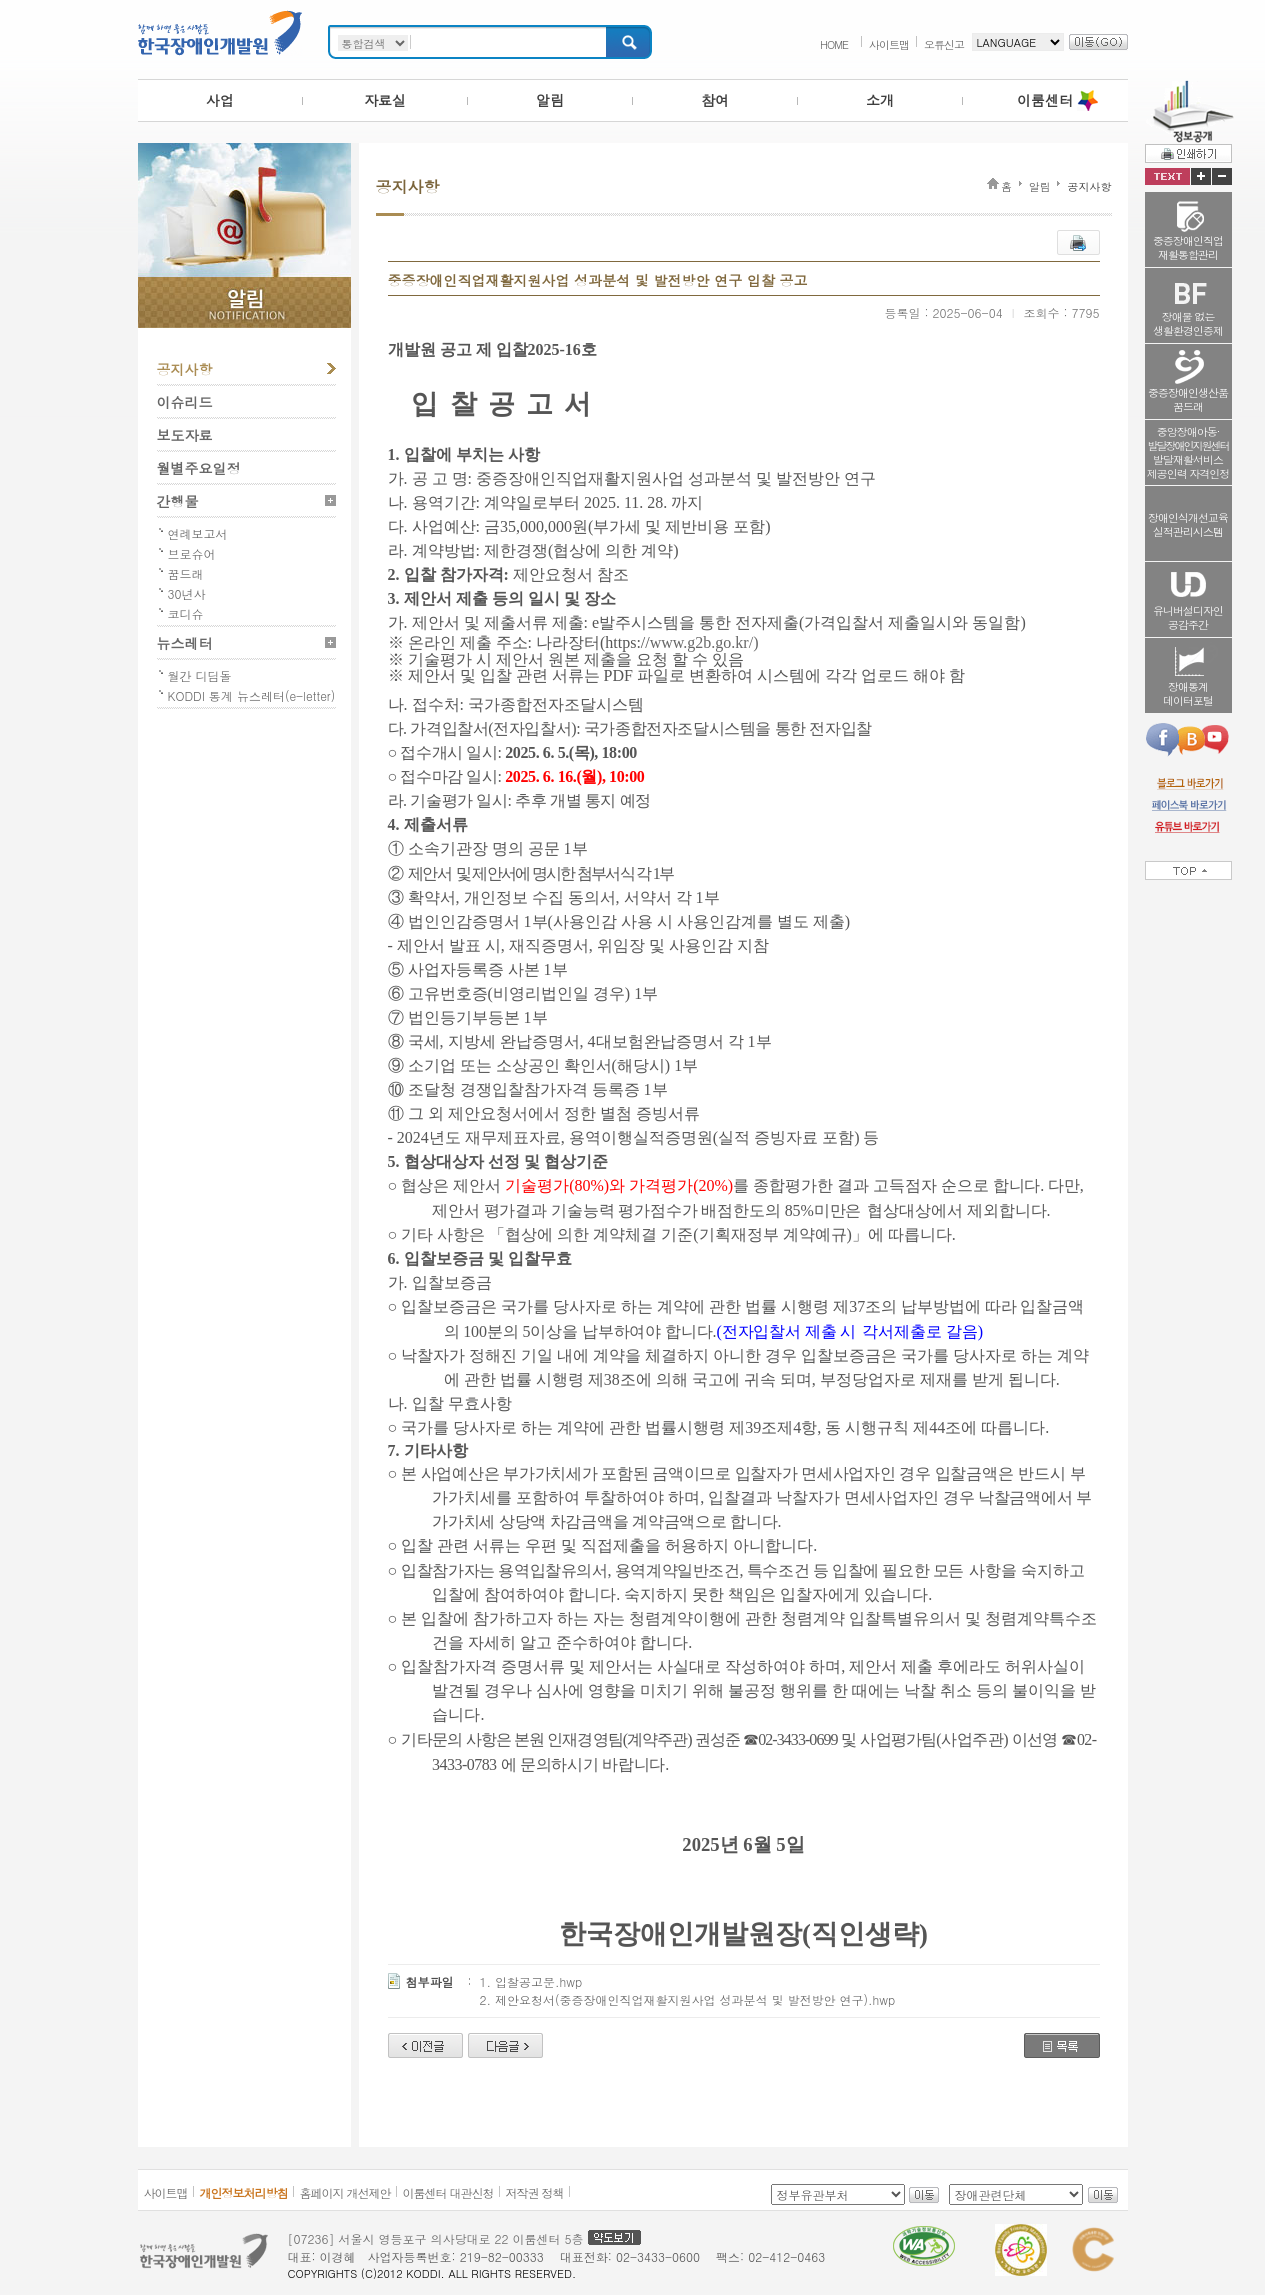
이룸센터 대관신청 (448, 2192)
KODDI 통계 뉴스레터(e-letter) (252, 695)
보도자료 (185, 435)
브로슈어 (192, 553)
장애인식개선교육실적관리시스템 (1188, 524)
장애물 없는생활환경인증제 (1188, 323)
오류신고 (944, 44)
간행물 (178, 501)
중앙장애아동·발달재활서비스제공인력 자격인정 (1188, 452)
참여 (715, 100)
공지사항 (185, 369)
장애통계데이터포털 (1188, 693)
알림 (550, 100)
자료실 (385, 100)
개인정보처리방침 (244, 2192)
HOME (834, 44)
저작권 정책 (535, 2192)
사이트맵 (889, 44)
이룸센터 (1045, 100)
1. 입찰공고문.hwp (531, 1981)
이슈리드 (185, 402)
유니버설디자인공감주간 (1188, 617)
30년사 (187, 593)
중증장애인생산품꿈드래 (1188, 399)
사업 (220, 100)
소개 (880, 100)
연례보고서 (198, 533)
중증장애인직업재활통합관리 (1188, 247)
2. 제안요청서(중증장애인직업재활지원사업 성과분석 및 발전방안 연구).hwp (688, 1999)
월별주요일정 (199, 468)
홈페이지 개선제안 (345, 2192)
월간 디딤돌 (200, 675)
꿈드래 (186, 573)
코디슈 (186, 613)
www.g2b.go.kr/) (704, 642)
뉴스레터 (185, 643)
